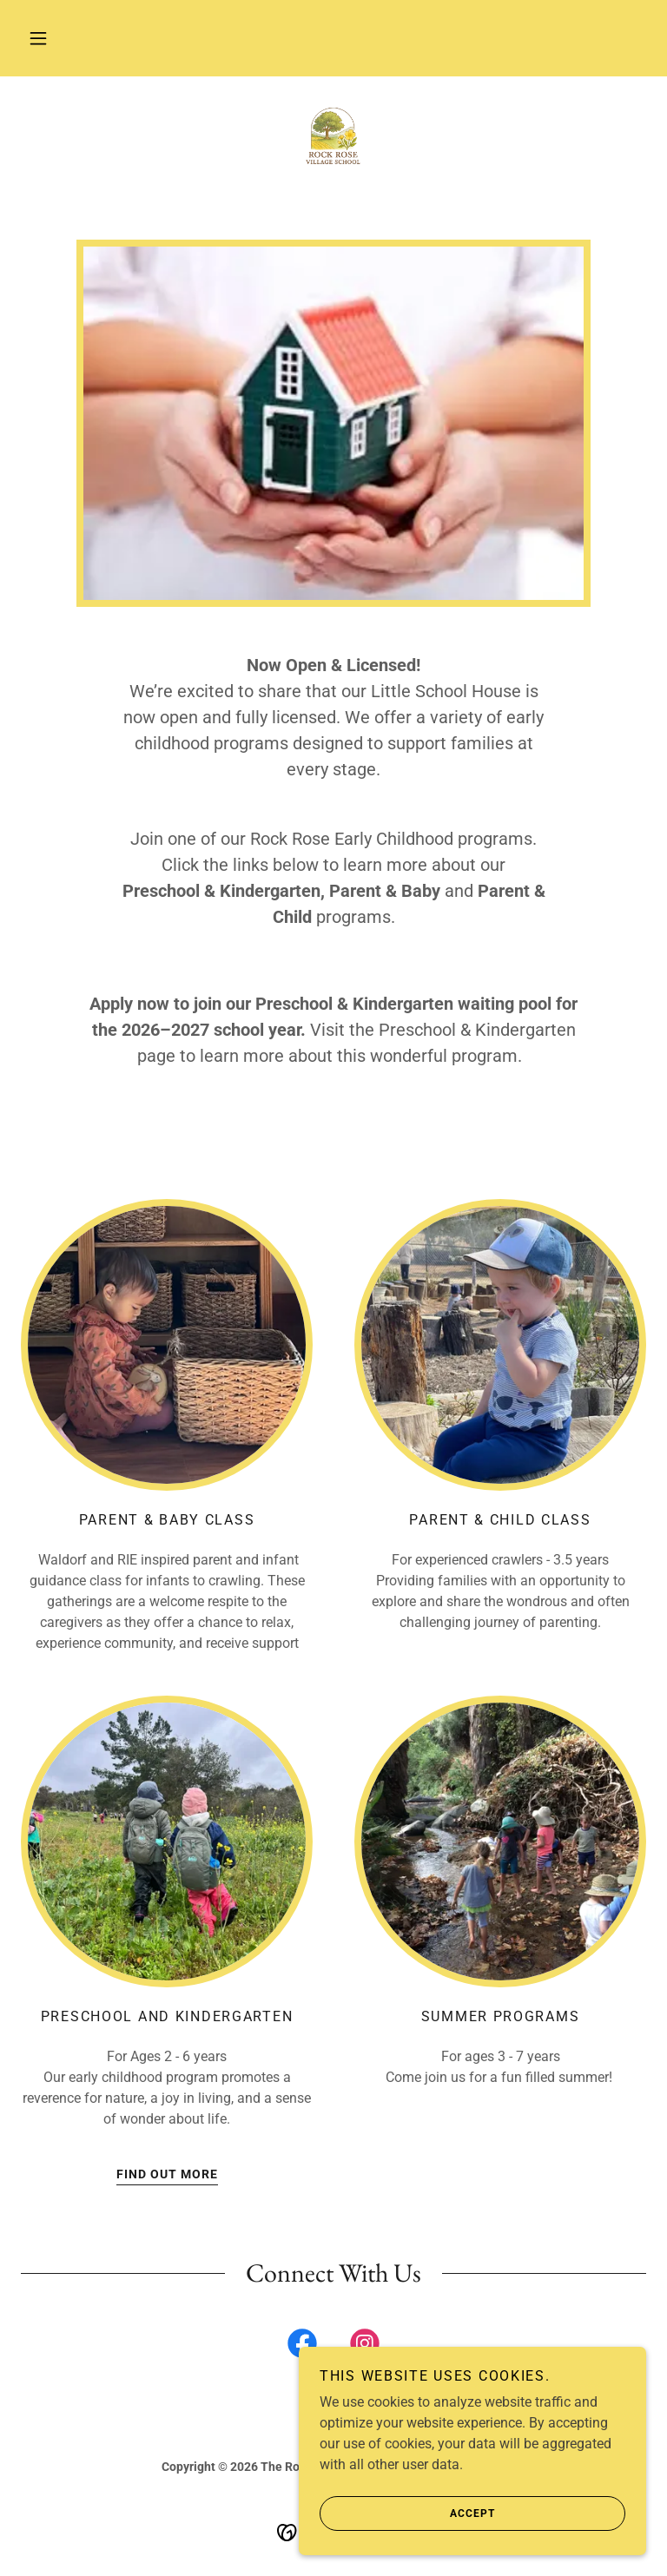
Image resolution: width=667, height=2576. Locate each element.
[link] (333, 139)
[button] (38, 38)
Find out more (167, 2174)
